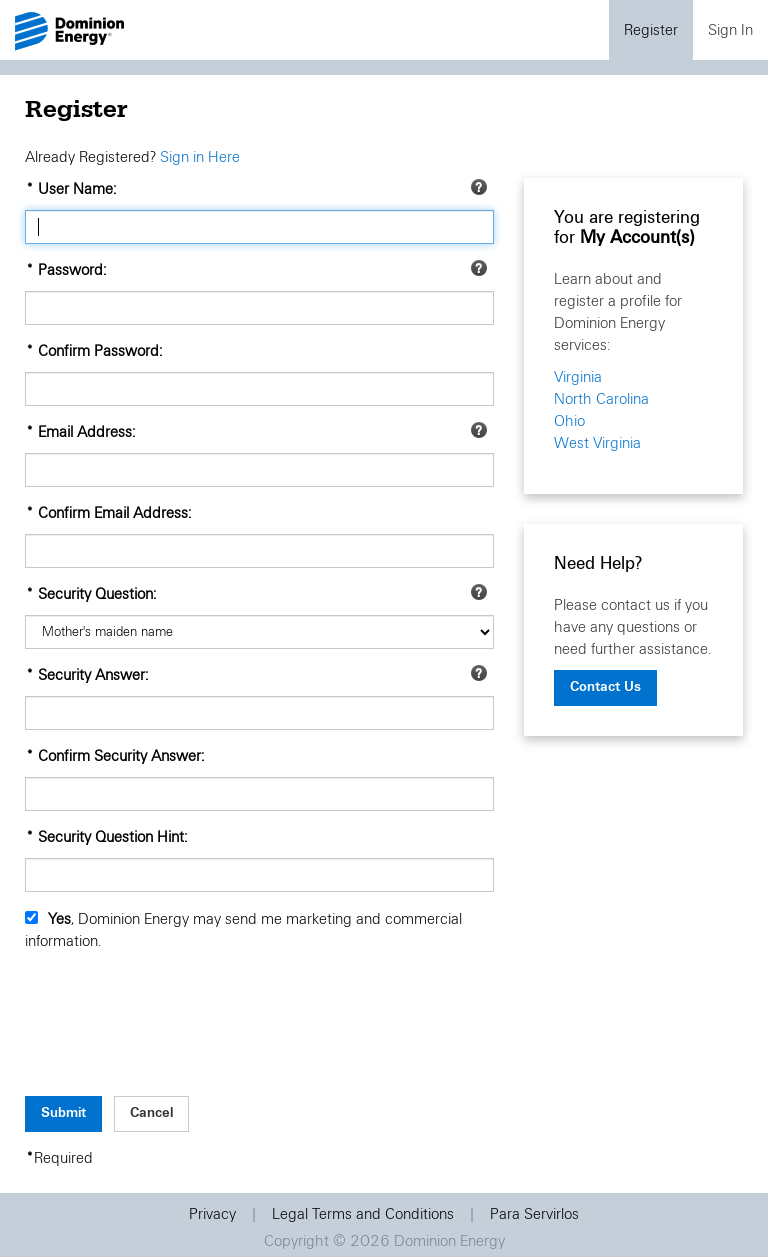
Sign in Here (200, 157)
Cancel (151, 1112)
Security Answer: (93, 675)
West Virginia (597, 443)
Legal (363, 1214)
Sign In (730, 30)
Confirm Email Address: (114, 513)
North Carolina (601, 399)
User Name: (77, 189)
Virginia (578, 377)
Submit (63, 1112)
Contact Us (605, 686)
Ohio (569, 421)
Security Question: (97, 594)
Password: (72, 270)
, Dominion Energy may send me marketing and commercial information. (243, 930)
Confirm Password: (100, 351)
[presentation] (177, 1033)
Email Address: (86, 432)
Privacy (212, 1214)
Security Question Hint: (112, 837)
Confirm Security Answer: (121, 756)
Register (651, 30)
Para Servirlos (534, 1214)
